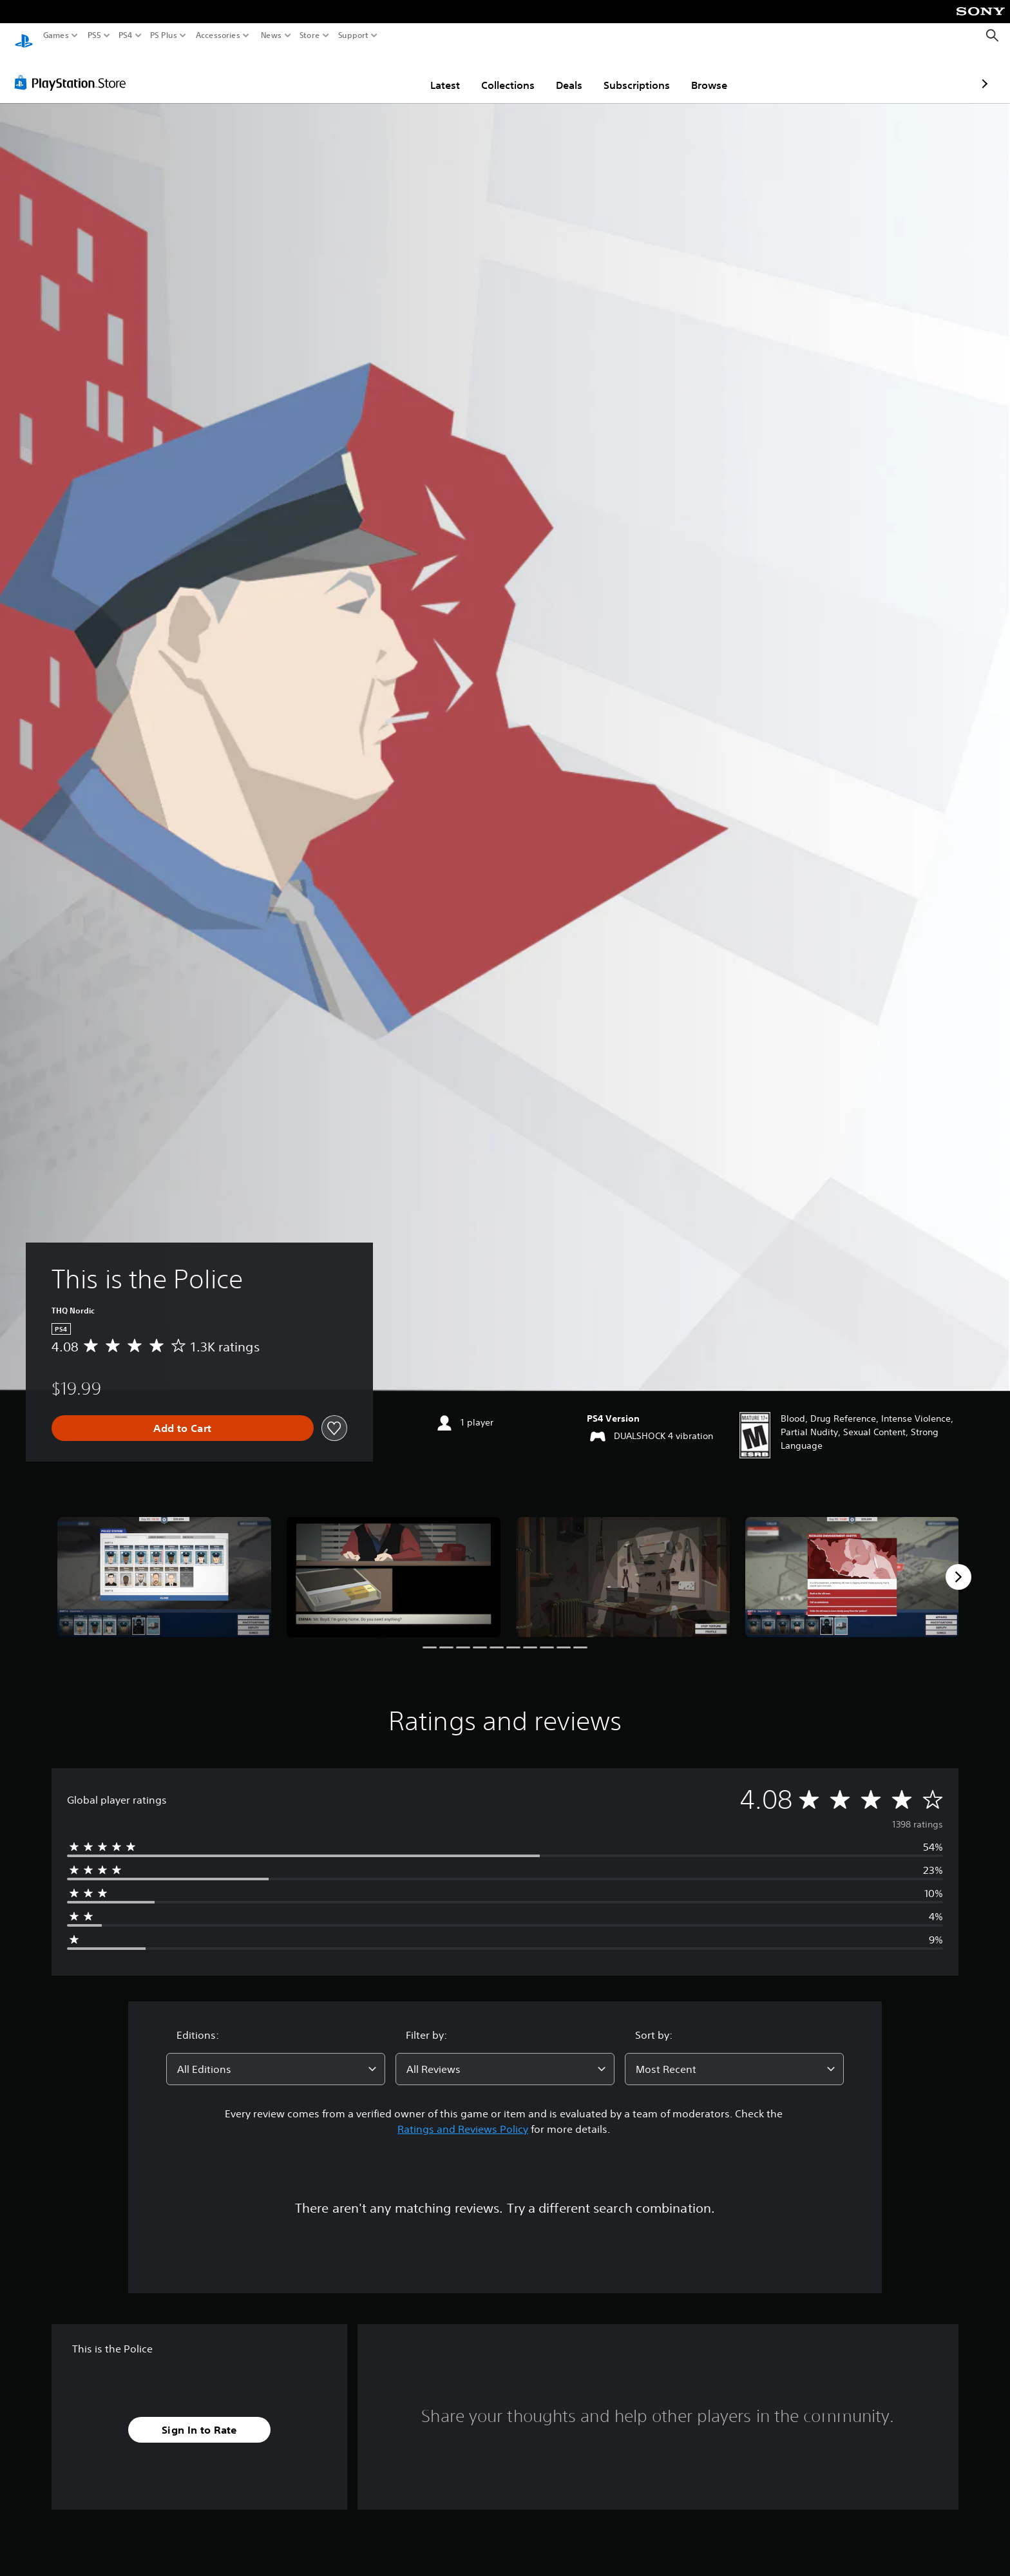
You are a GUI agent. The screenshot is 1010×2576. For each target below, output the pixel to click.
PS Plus (163, 35)
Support (353, 35)
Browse (634, 72)
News (270, 35)
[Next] (958, 1565)
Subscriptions (561, 72)
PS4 (126, 35)
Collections (432, 72)
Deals (494, 72)
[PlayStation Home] (24, 35)
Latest (370, 72)
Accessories (218, 35)
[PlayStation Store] (73, 70)
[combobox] (275, 2057)
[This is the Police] (164, 1565)
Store (310, 35)
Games (56, 35)
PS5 (94, 35)
